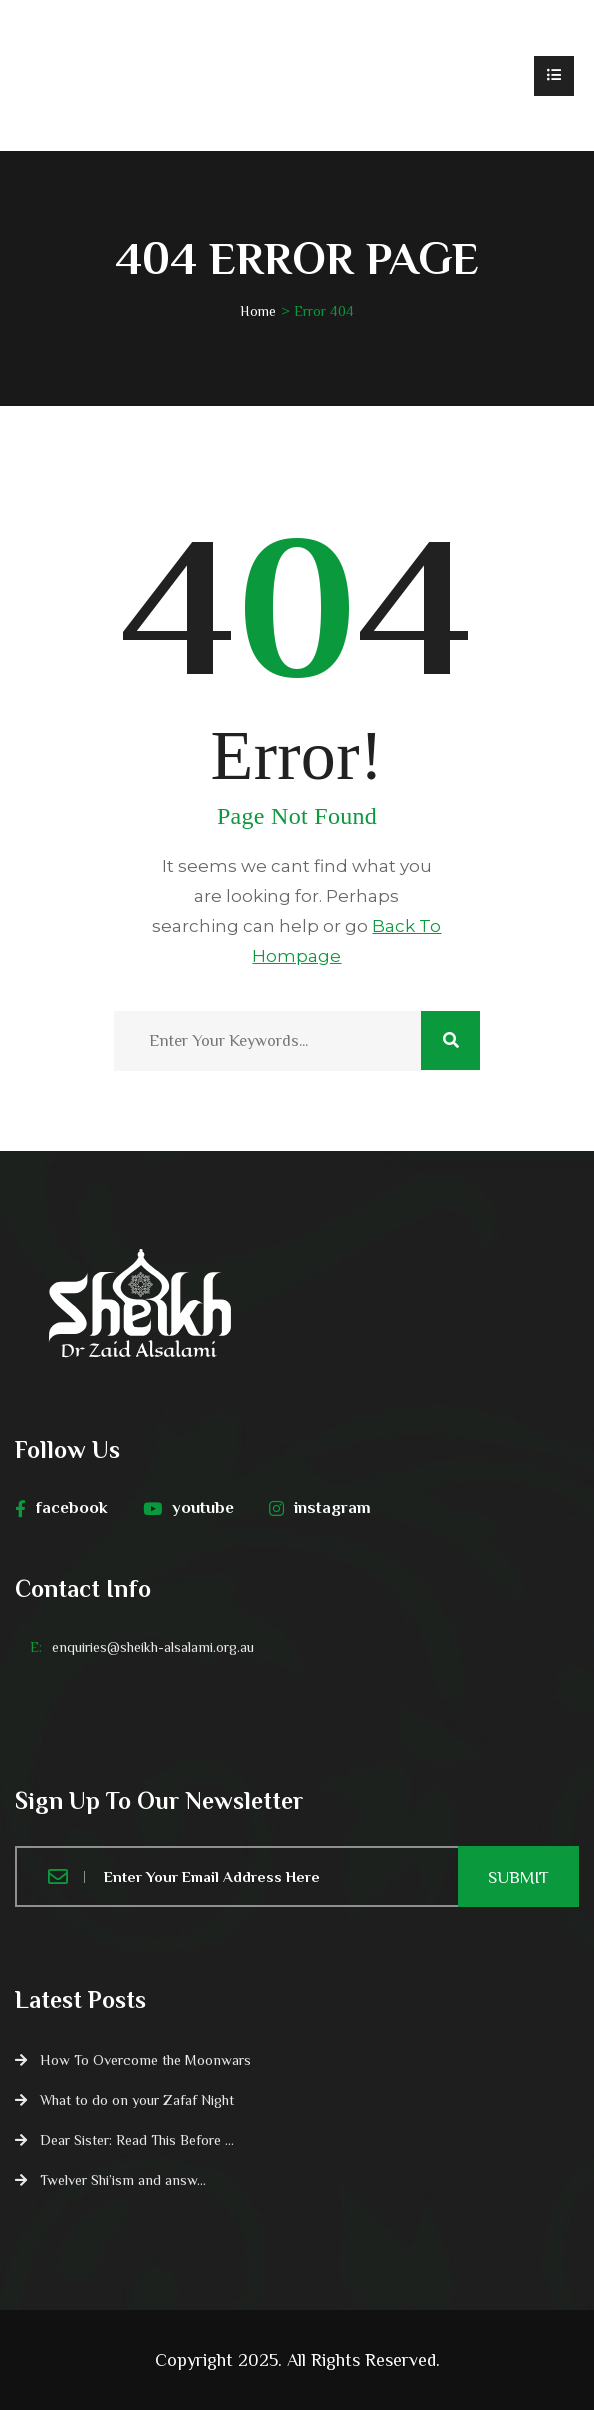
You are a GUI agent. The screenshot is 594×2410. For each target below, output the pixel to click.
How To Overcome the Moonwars (145, 2060)
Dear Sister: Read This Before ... (137, 2140)
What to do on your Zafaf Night (137, 2100)
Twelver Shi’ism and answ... (123, 2180)
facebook (61, 1508)
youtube (188, 1508)
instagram (320, 1508)
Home (258, 311)
